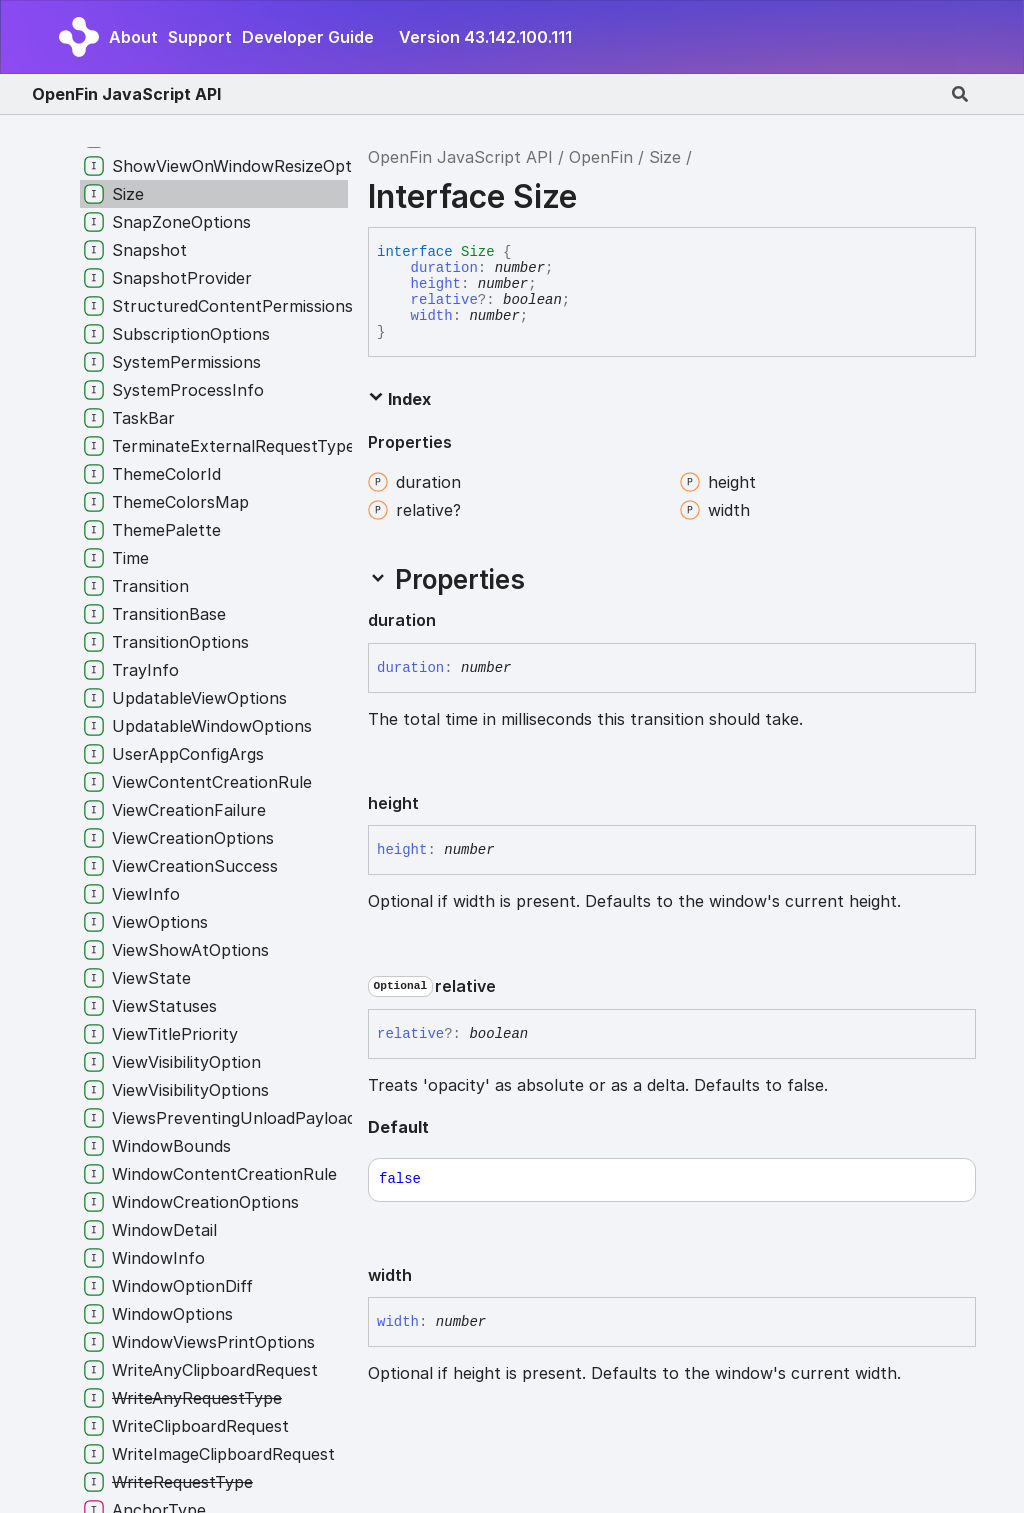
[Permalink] (452, 621)
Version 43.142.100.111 (485, 37)
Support (200, 37)
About (133, 37)
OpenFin (601, 157)
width (432, 316)
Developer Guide (308, 37)
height (436, 284)
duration (444, 268)
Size (665, 157)
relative (444, 300)
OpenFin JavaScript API (126, 94)
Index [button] (399, 399)
